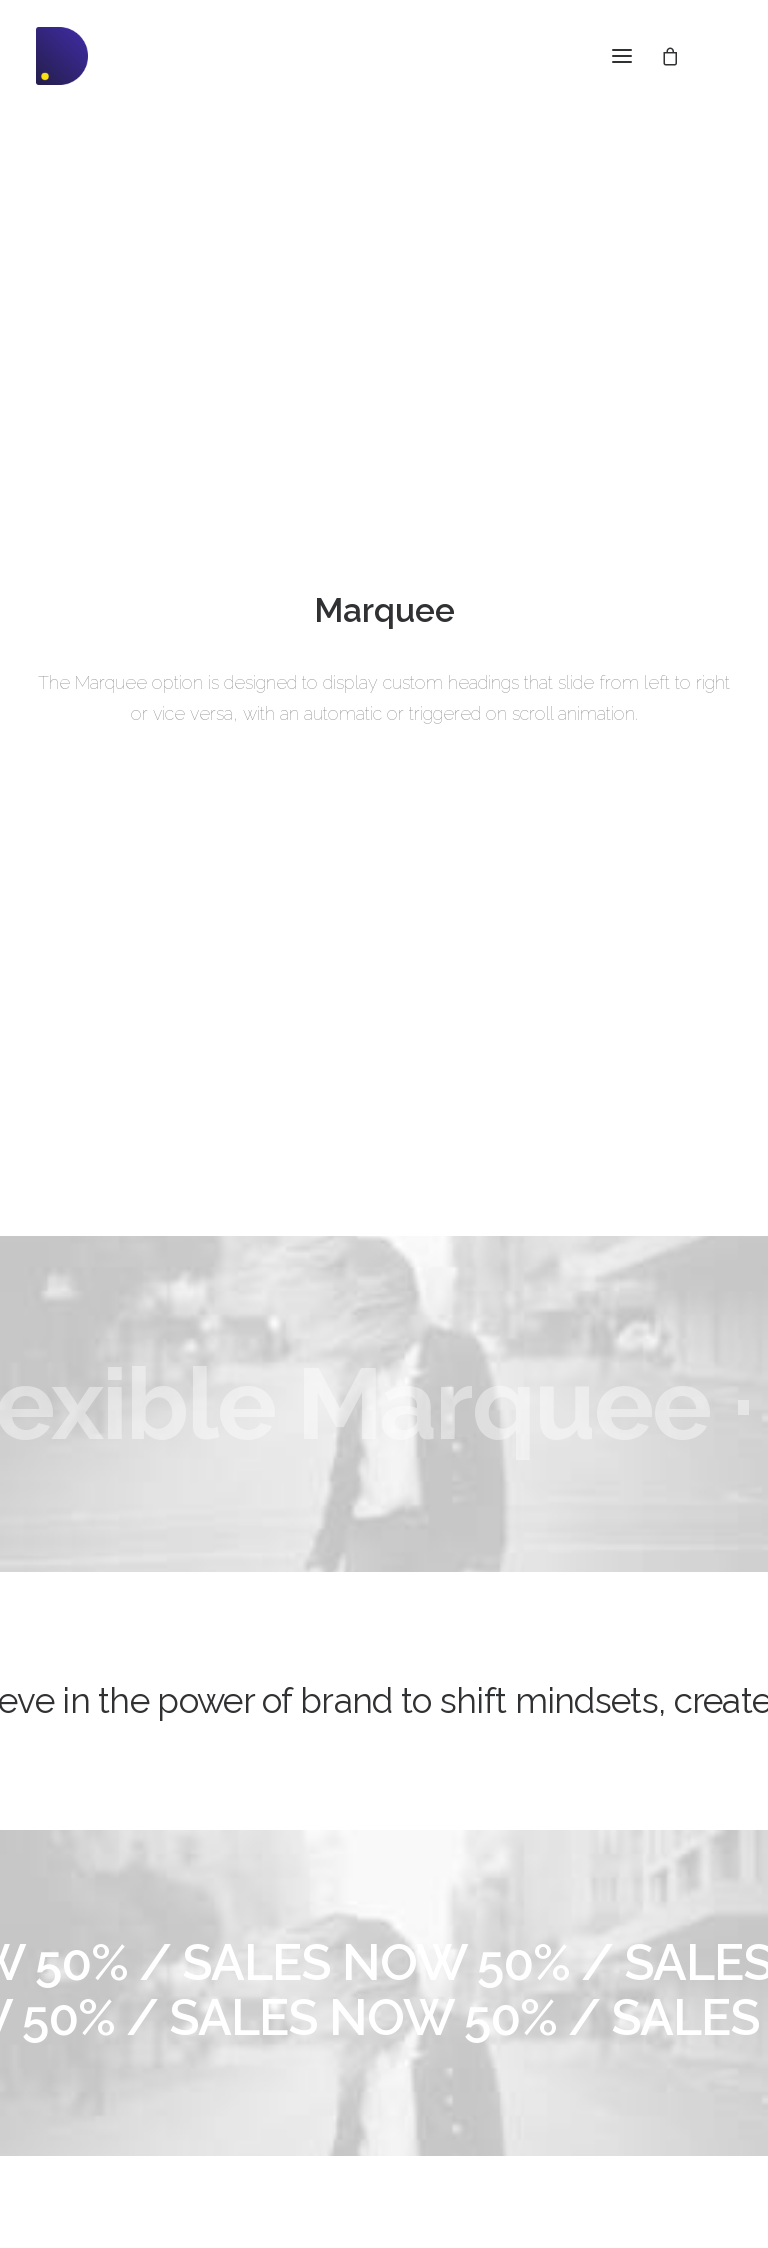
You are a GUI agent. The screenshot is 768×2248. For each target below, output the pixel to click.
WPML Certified (88, 2141)
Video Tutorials (355, 2032)
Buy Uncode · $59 (384, 1776)
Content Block (82, 2036)
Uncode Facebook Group (635, 1967)
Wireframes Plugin (98, 1983)
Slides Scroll (77, 2088)
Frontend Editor (87, 1931)
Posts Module (81, 2010)
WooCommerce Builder (113, 1957)
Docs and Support (370, 1931)
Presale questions (367, 2132)
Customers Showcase (625, 2068)
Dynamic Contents (97, 2062)
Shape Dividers (86, 2115)
